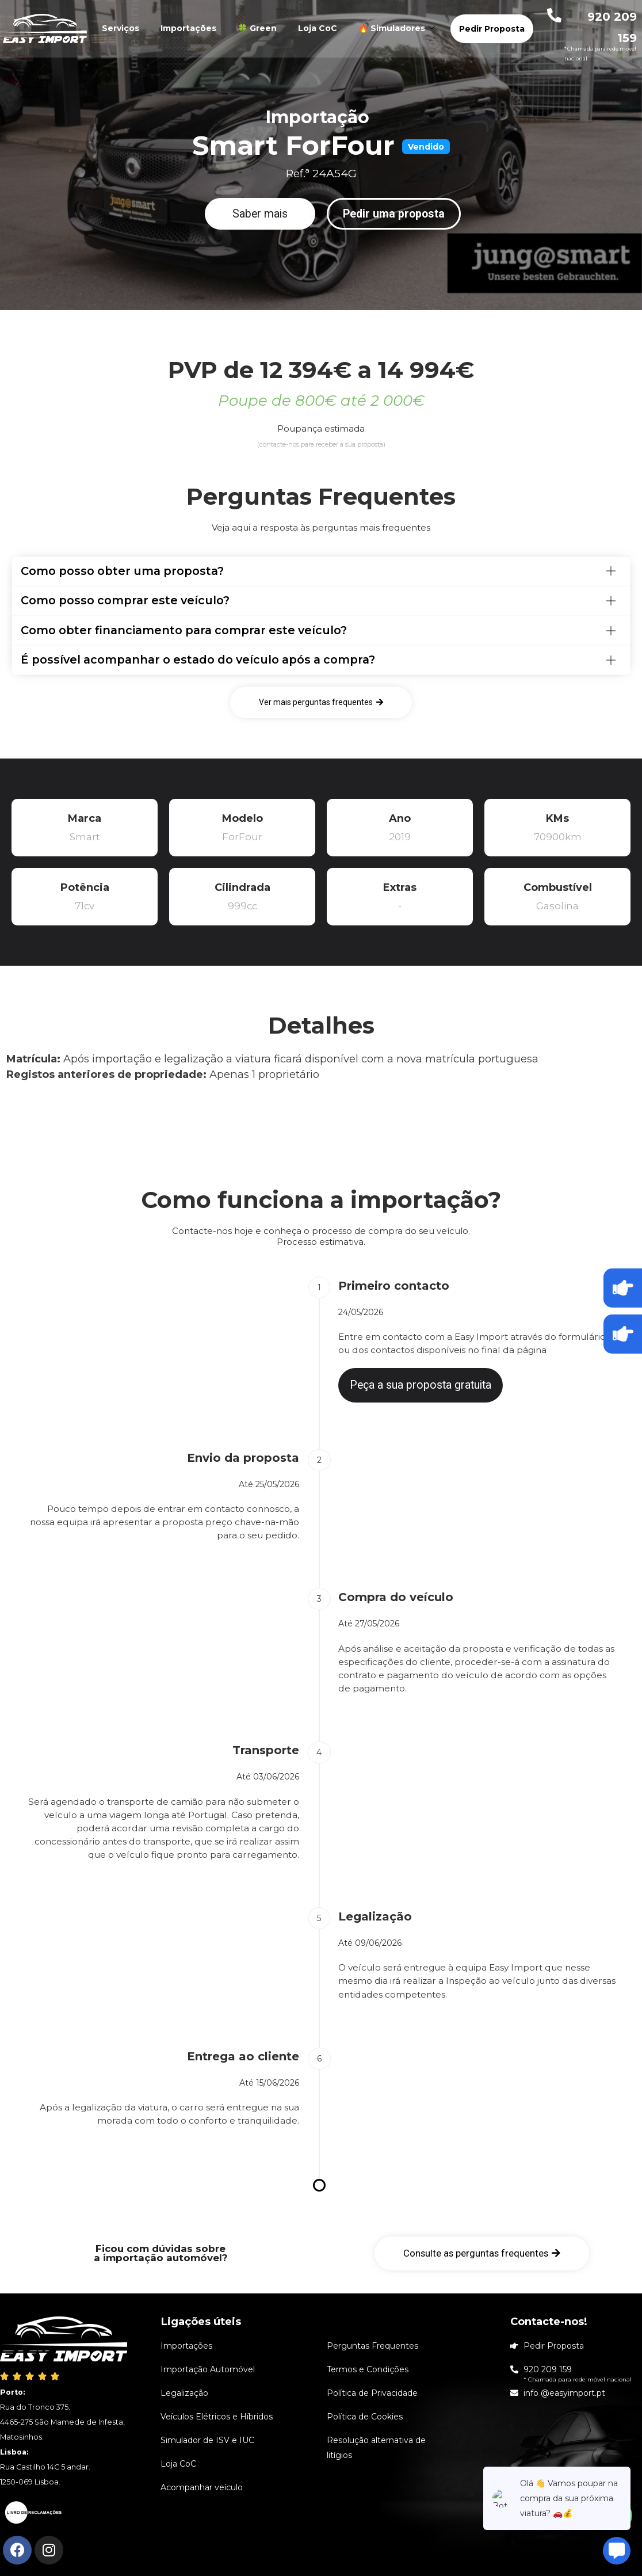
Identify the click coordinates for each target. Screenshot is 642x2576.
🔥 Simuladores (398, 28)
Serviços (120, 28)
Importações (188, 28)
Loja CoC (317, 28)
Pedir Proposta (492, 29)
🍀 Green (257, 28)
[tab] (321, 571)
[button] (260, 214)
